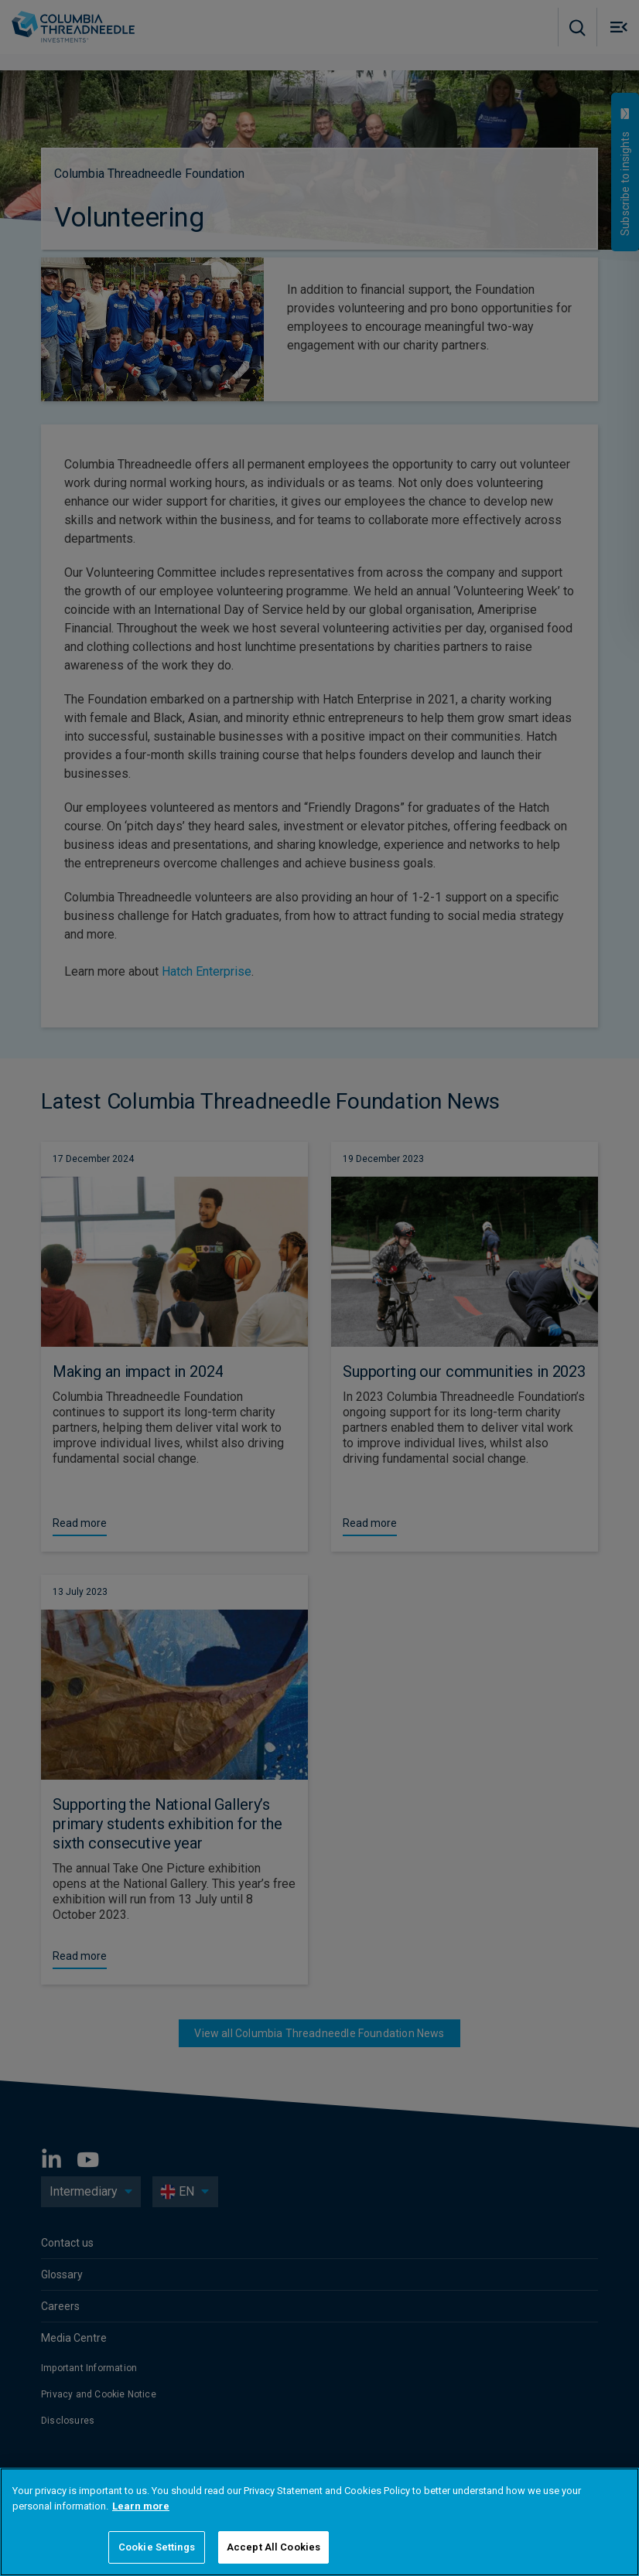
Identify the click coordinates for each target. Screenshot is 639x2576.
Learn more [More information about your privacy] (140, 2506)
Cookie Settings (156, 2547)
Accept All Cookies (273, 2547)
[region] (319, 2522)
